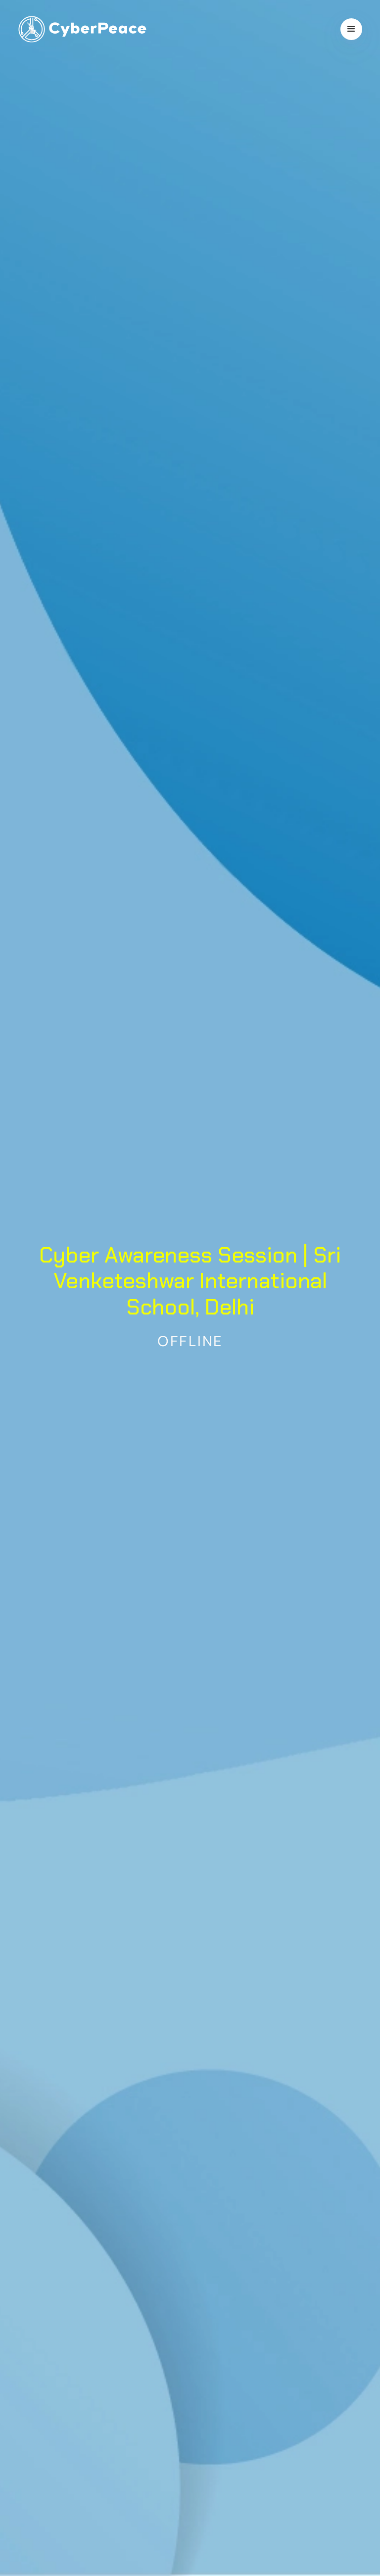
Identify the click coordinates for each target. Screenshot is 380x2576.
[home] (82, 29)
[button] (351, 29)
